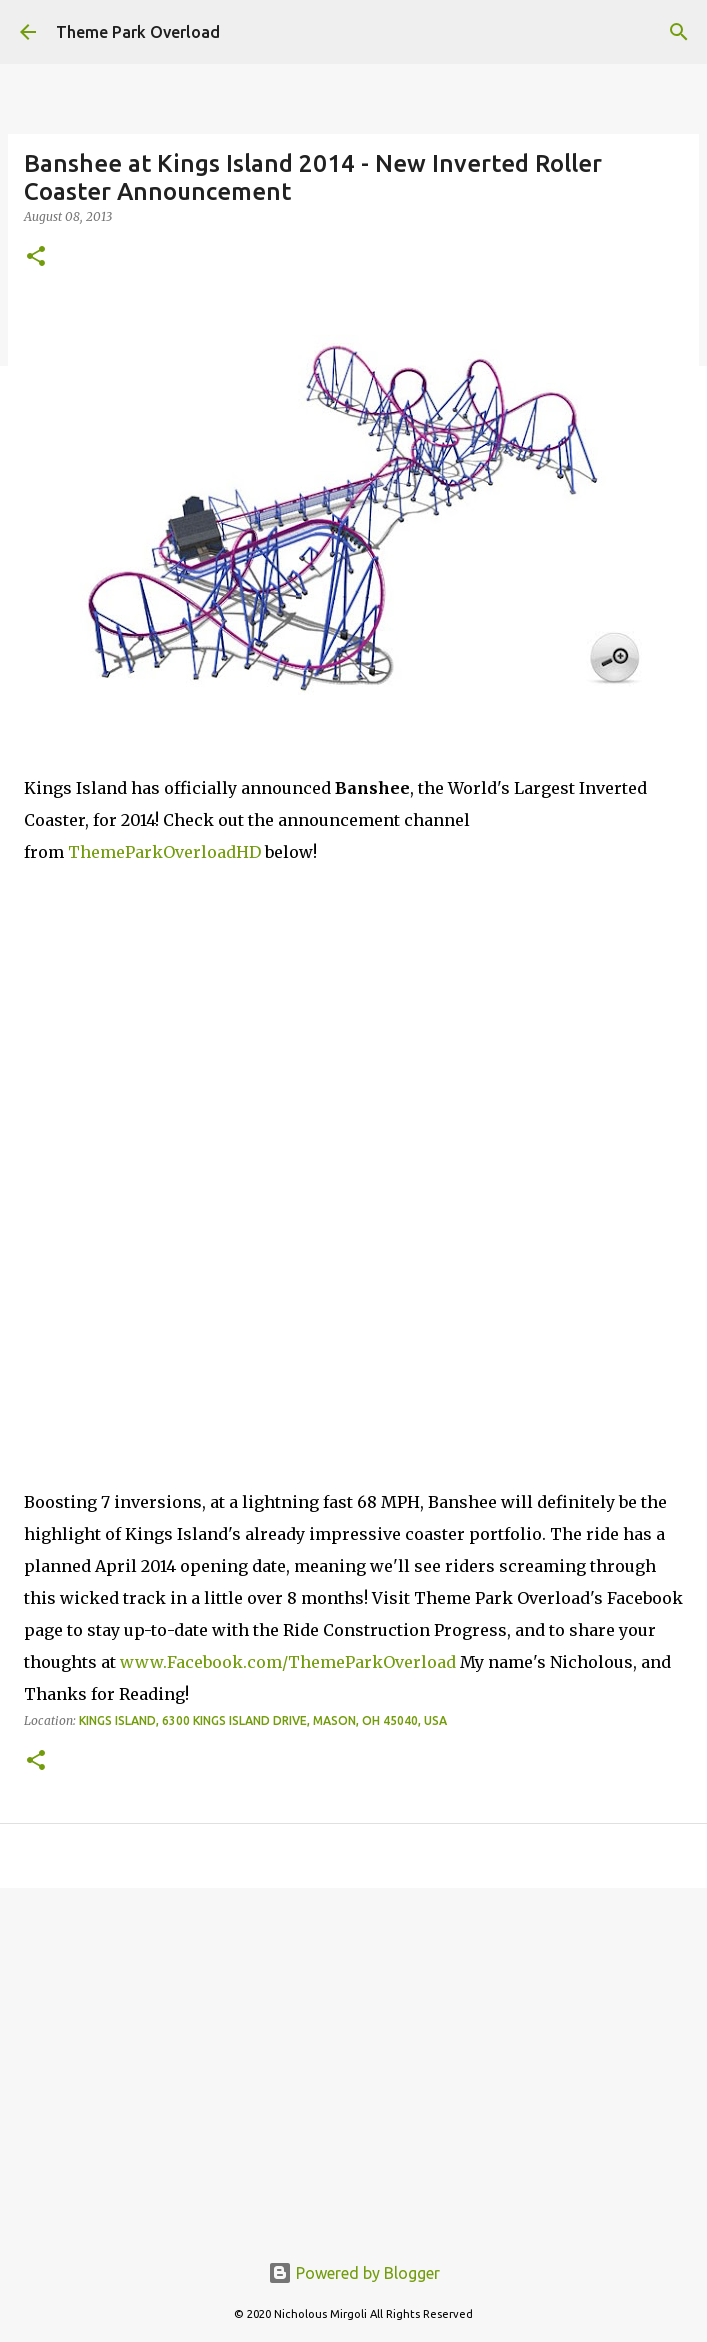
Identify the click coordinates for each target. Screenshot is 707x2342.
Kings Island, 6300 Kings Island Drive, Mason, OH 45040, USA (263, 1720)
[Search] (679, 32)
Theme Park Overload (138, 32)
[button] (36, 257)
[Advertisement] (353, 2058)
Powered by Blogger (354, 2273)
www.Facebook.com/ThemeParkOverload (288, 1662)
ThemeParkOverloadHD (164, 852)
